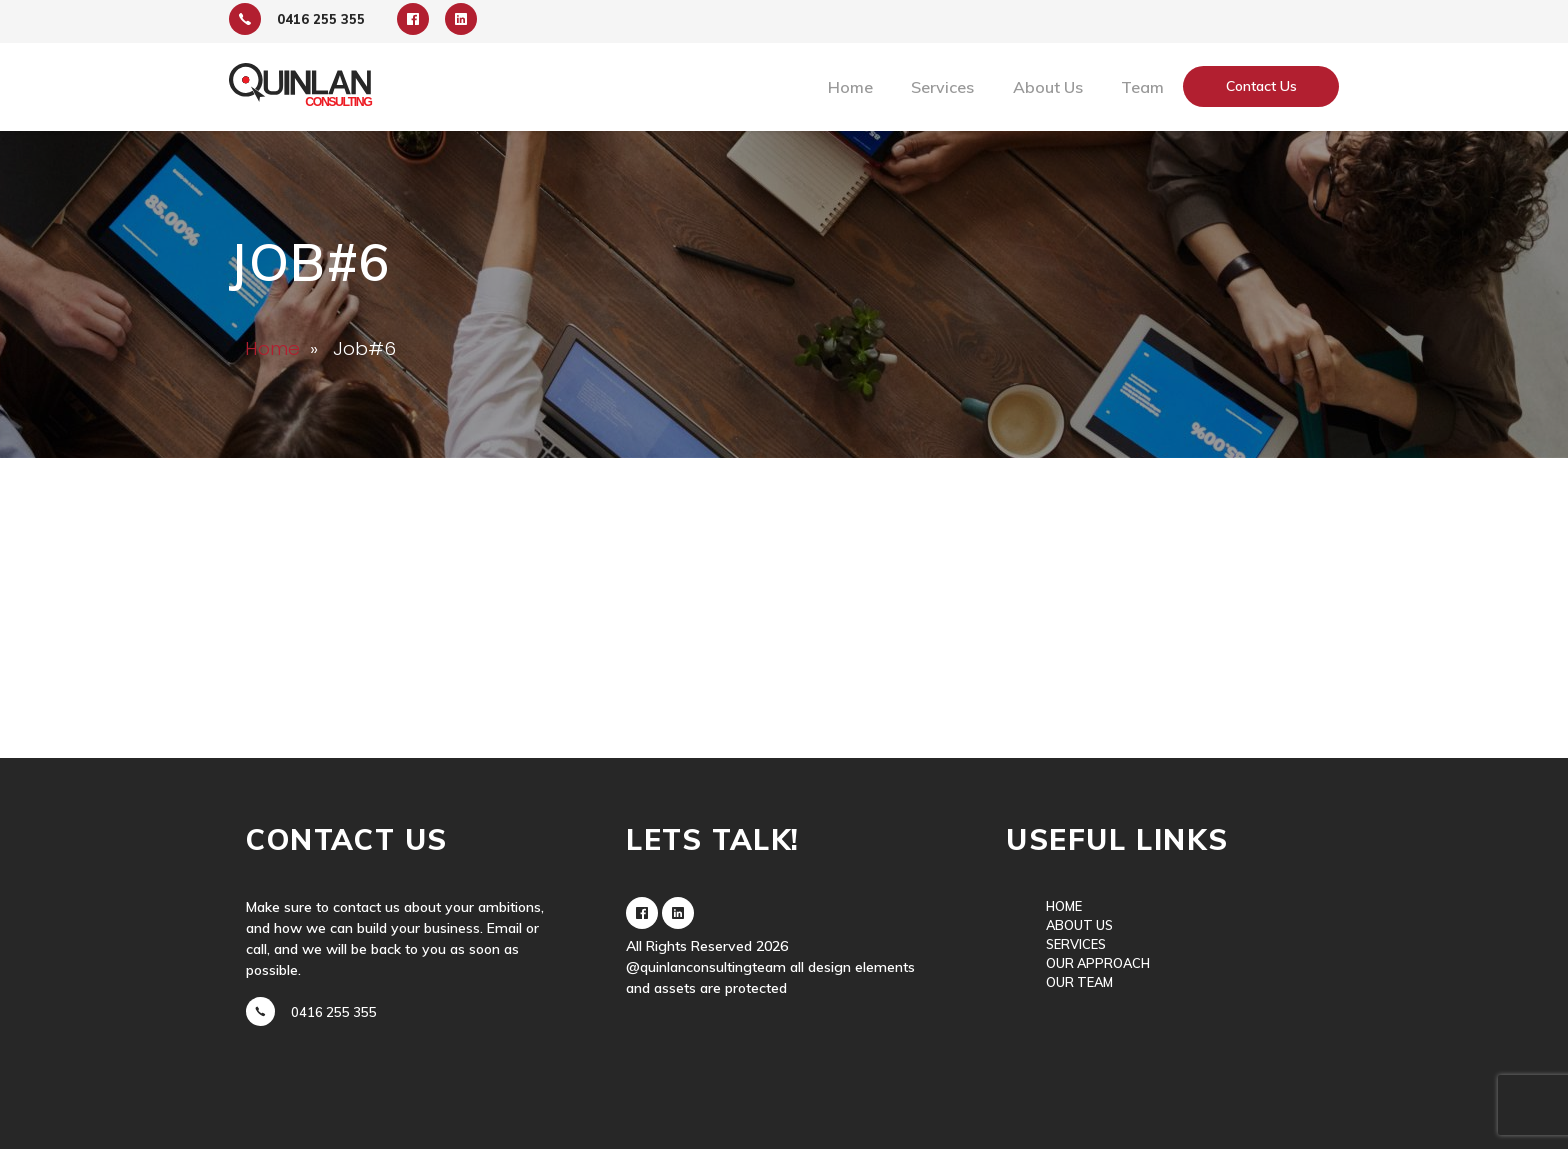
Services (942, 87)
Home (850, 87)
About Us (1048, 87)
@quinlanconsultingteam (706, 967)
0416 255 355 (334, 1012)
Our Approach (1098, 963)
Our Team (1079, 982)
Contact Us (1261, 86)
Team (1142, 87)
